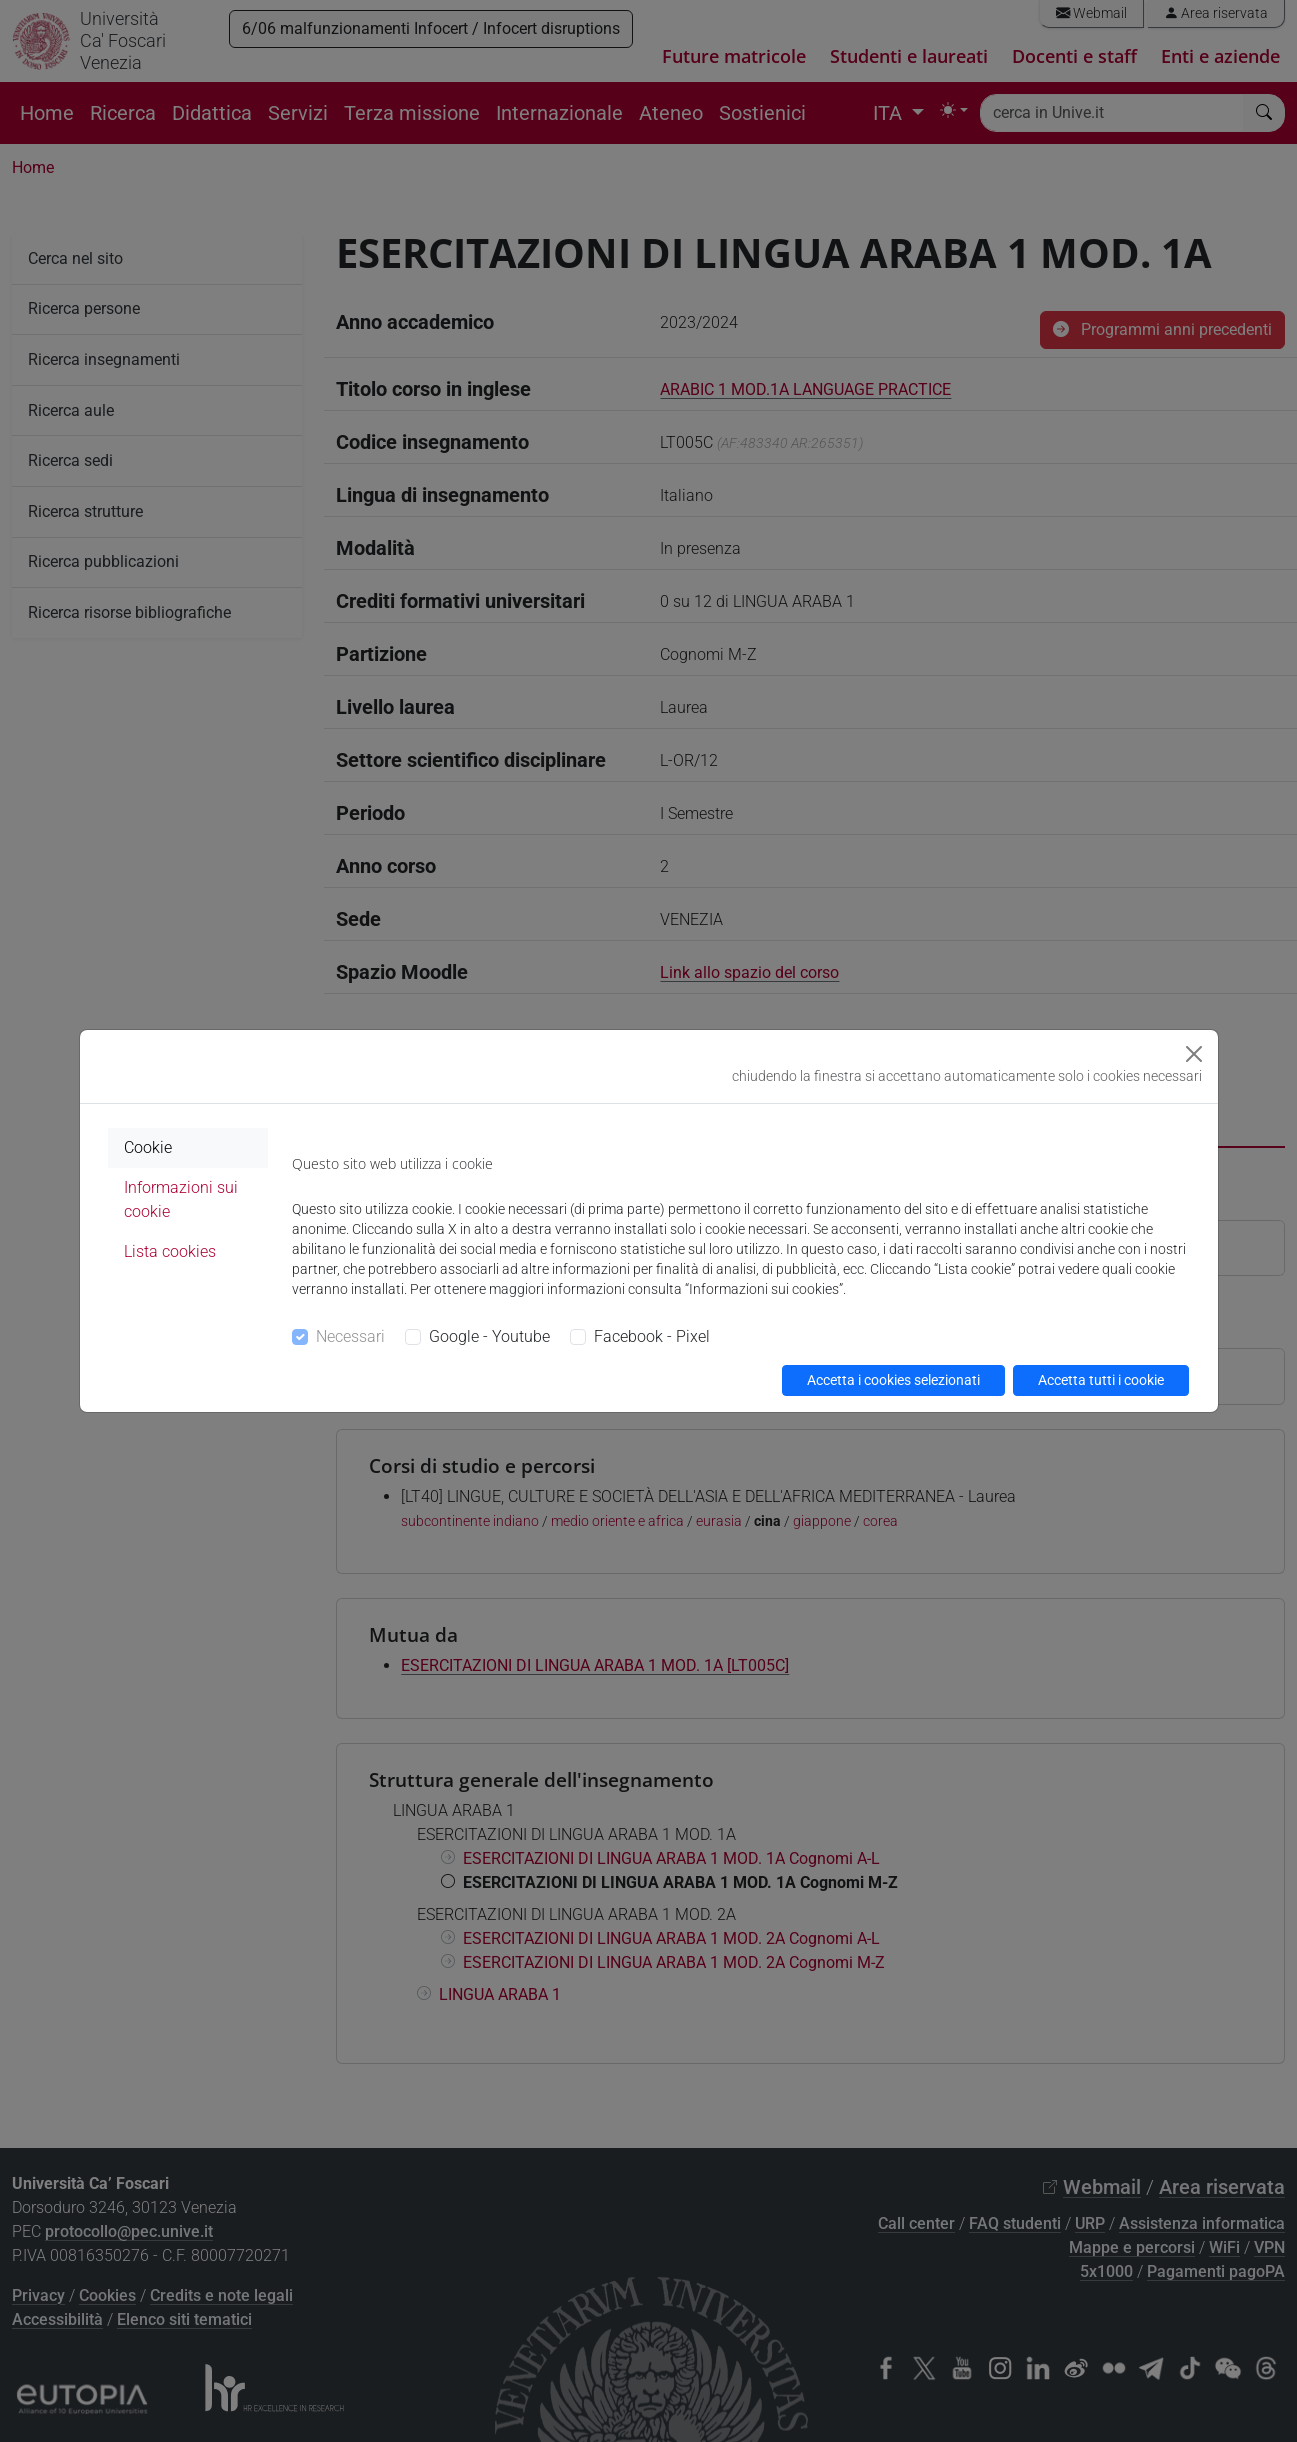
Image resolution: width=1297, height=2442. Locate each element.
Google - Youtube (489, 1336)
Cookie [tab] (148, 1147)
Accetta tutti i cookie (1101, 1380)
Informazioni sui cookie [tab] (181, 1199)
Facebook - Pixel (652, 1336)
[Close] (1194, 1054)
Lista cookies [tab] (170, 1251)
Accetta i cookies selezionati (893, 1380)
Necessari (350, 1336)
